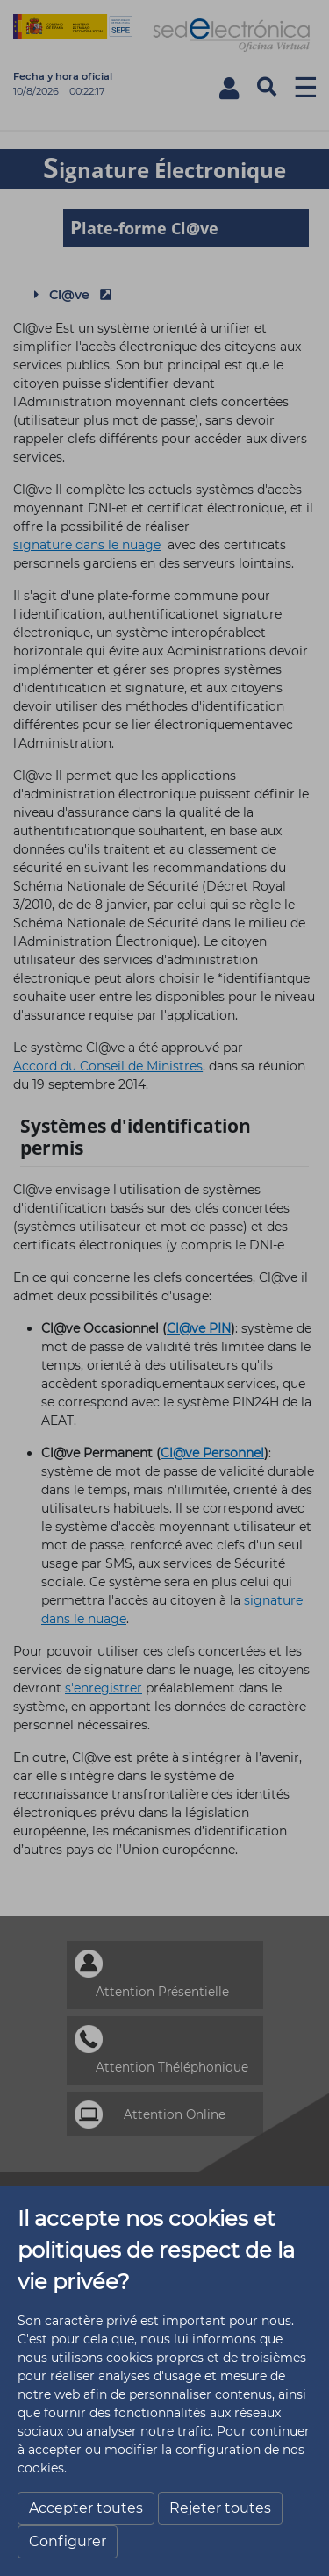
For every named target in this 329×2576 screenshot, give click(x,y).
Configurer (67, 2541)
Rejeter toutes (220, 2508)
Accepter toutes (86, 2508)
